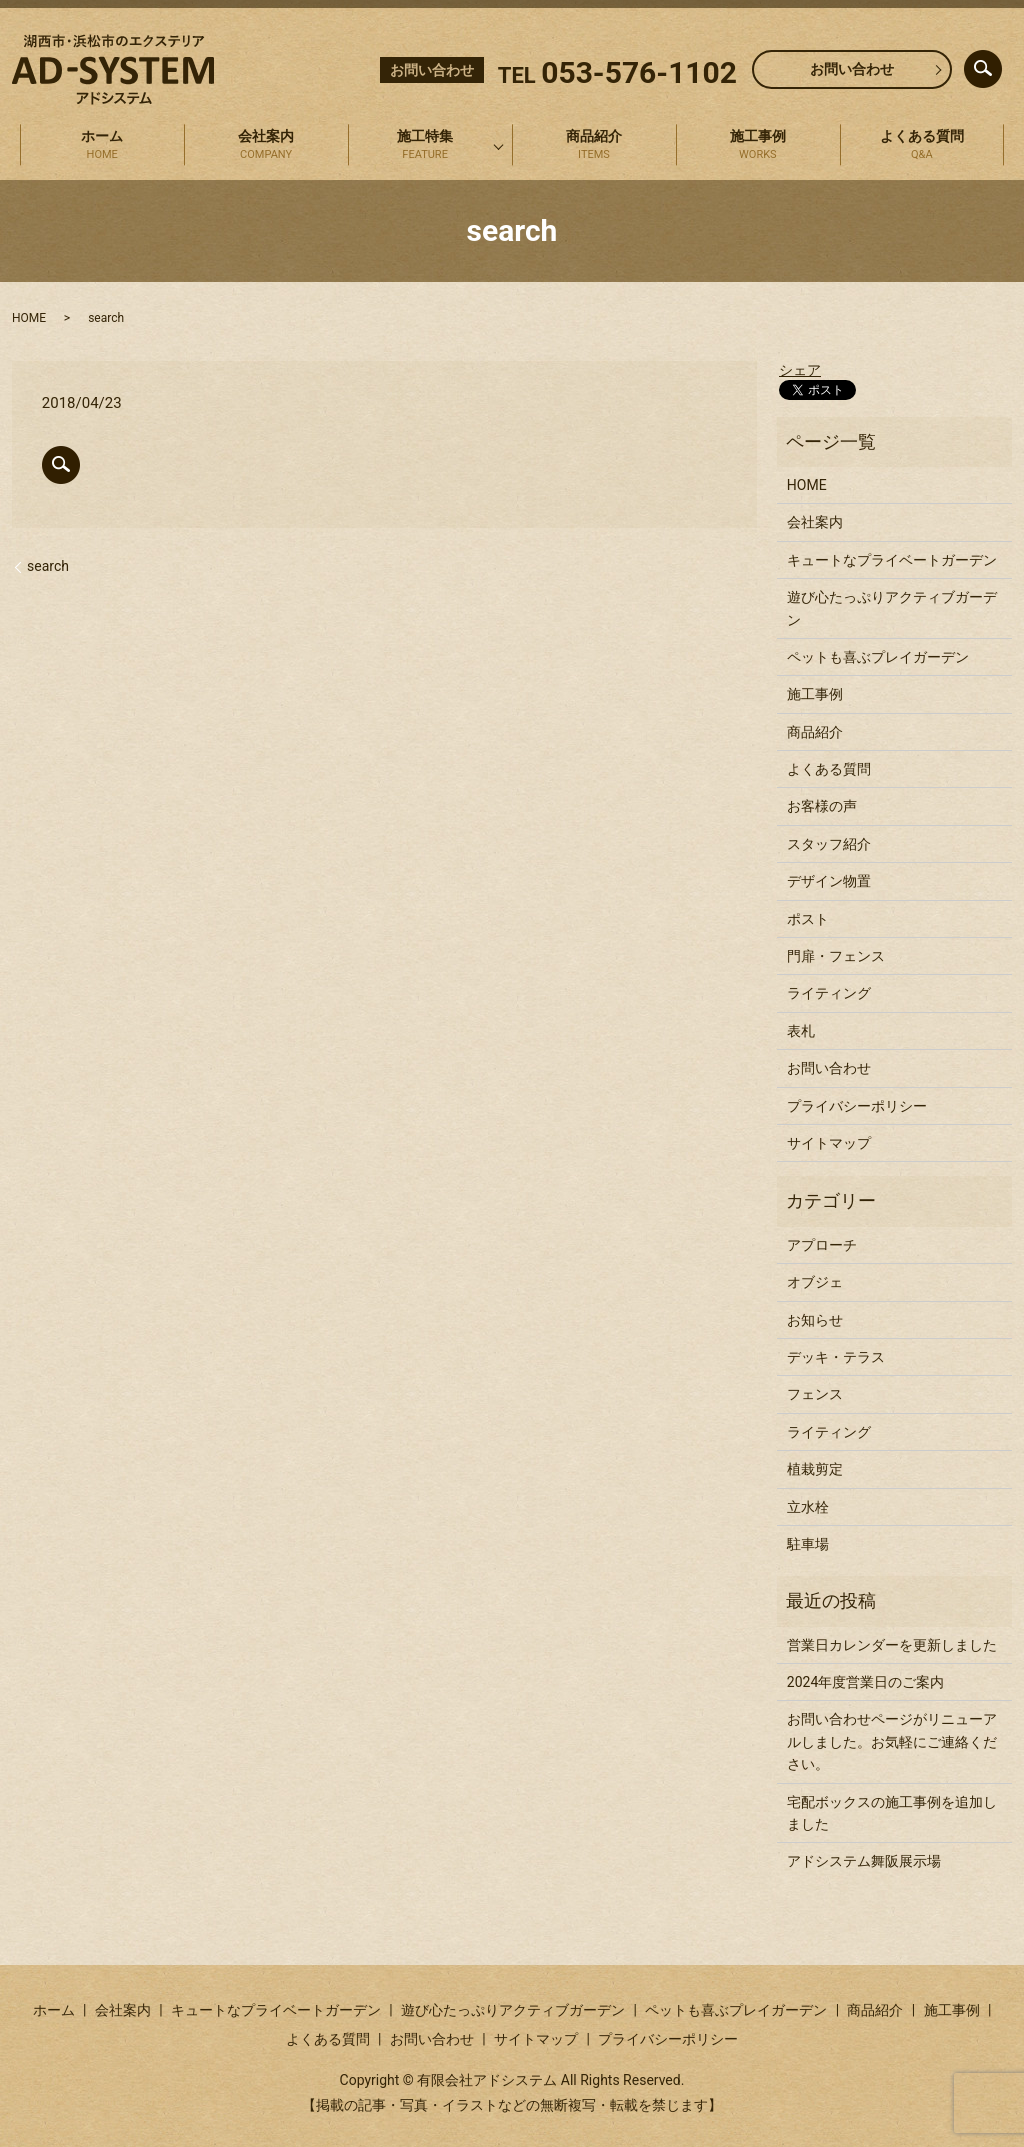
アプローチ (822, 1245)
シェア (800, 370)
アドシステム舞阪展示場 (864, 1861)
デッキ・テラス (836, 1357)
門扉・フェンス (836, 956)
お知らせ (815, 1320)
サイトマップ (829, 1143)
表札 (801, 1031)
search (1000, 64)
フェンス (815, 1394)
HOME (29, 318)
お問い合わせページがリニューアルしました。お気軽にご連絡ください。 (892, 1741)
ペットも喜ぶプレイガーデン (878, 657)
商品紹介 (594, 146)
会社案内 (266, 146)
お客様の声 (822, 806)
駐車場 (808, 1544)
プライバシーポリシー (857, 1106)
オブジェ (815, 1282)
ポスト (808, 919)
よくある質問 (922, 146)
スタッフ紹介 (829, 844)
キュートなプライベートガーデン (892, 560)
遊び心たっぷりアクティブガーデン (892, 608)
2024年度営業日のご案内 (865, 1682)
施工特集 (425, 146)
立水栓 (808, 1507)
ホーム (102, 146)
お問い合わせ (852, 69)
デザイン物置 (829, 881)
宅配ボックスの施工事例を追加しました (892, 1813)
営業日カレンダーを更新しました (892, 1645)
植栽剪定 (815, 1469)
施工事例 (758, 146)
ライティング (829, 993)
